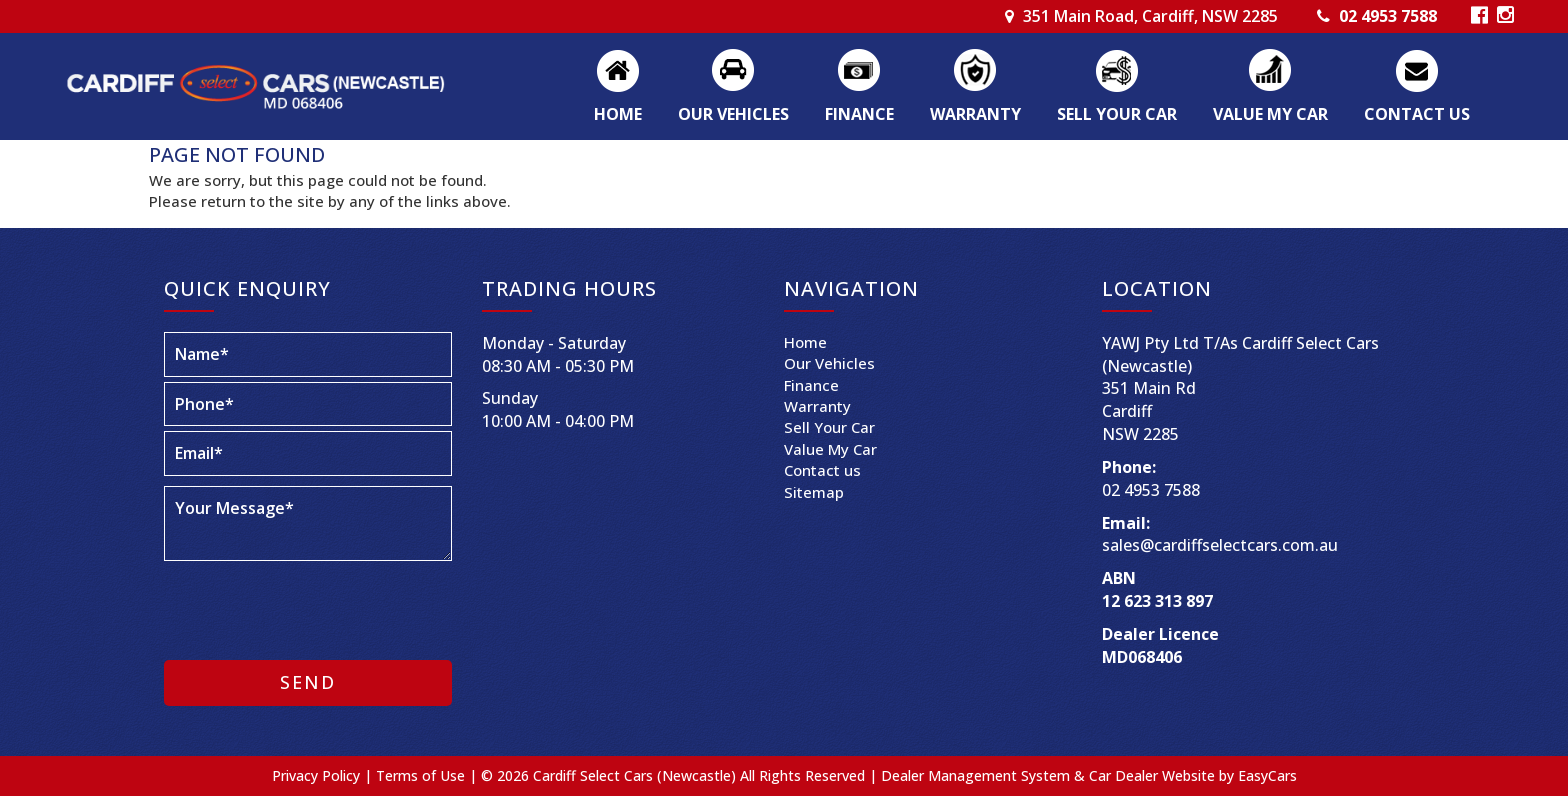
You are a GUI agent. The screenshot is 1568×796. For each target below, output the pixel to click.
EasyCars (1267, 775)
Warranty (975, 113)
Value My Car (1270, 113)
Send (308, 682)
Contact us (1417, 113)
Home (618, 113)
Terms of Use (422, 775)
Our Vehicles (733, 113)
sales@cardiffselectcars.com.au (1220, 545)
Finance (859, 113)
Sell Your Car (1117, 113)
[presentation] (296, 606)
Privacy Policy (318, 775)
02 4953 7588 (1388, 16)
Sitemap (814, 492)
